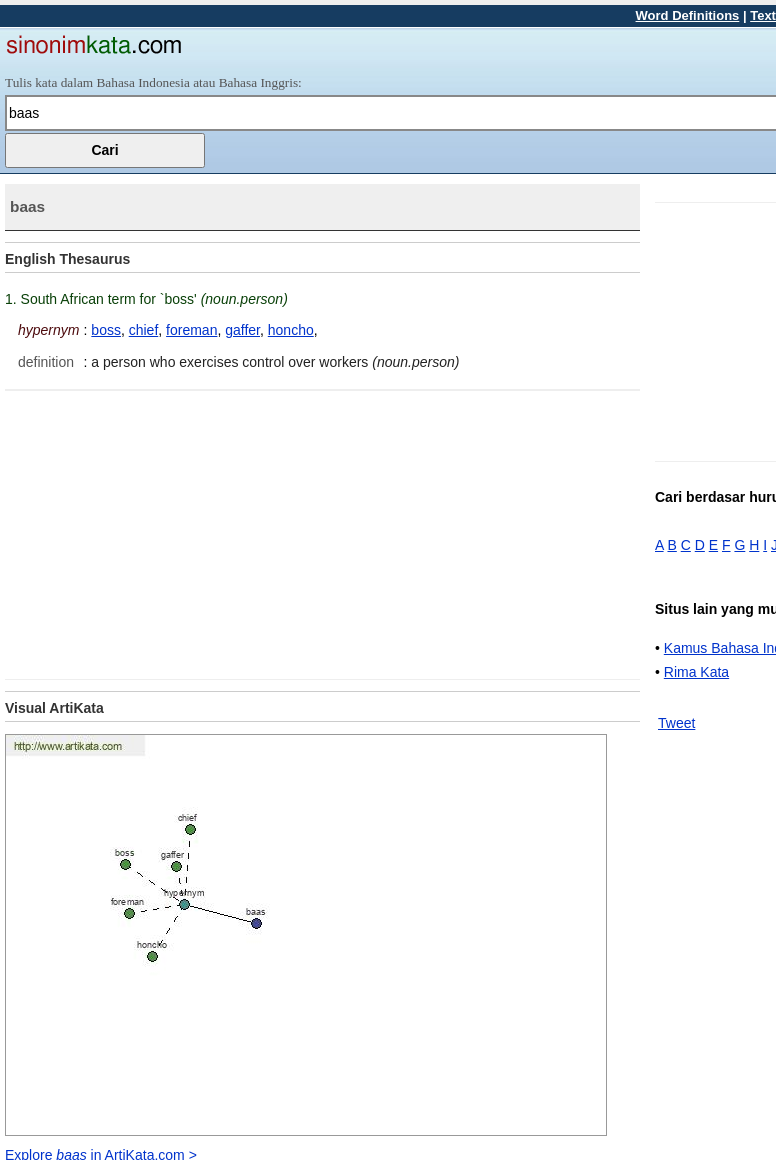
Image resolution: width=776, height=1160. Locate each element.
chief (144, 330)
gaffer (242, 330)
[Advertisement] (173, 531)
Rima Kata (696, 672)
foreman (191, 330)
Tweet (676, 723)
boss (106, 330)
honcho (291, 330)
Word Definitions (688, 15)
